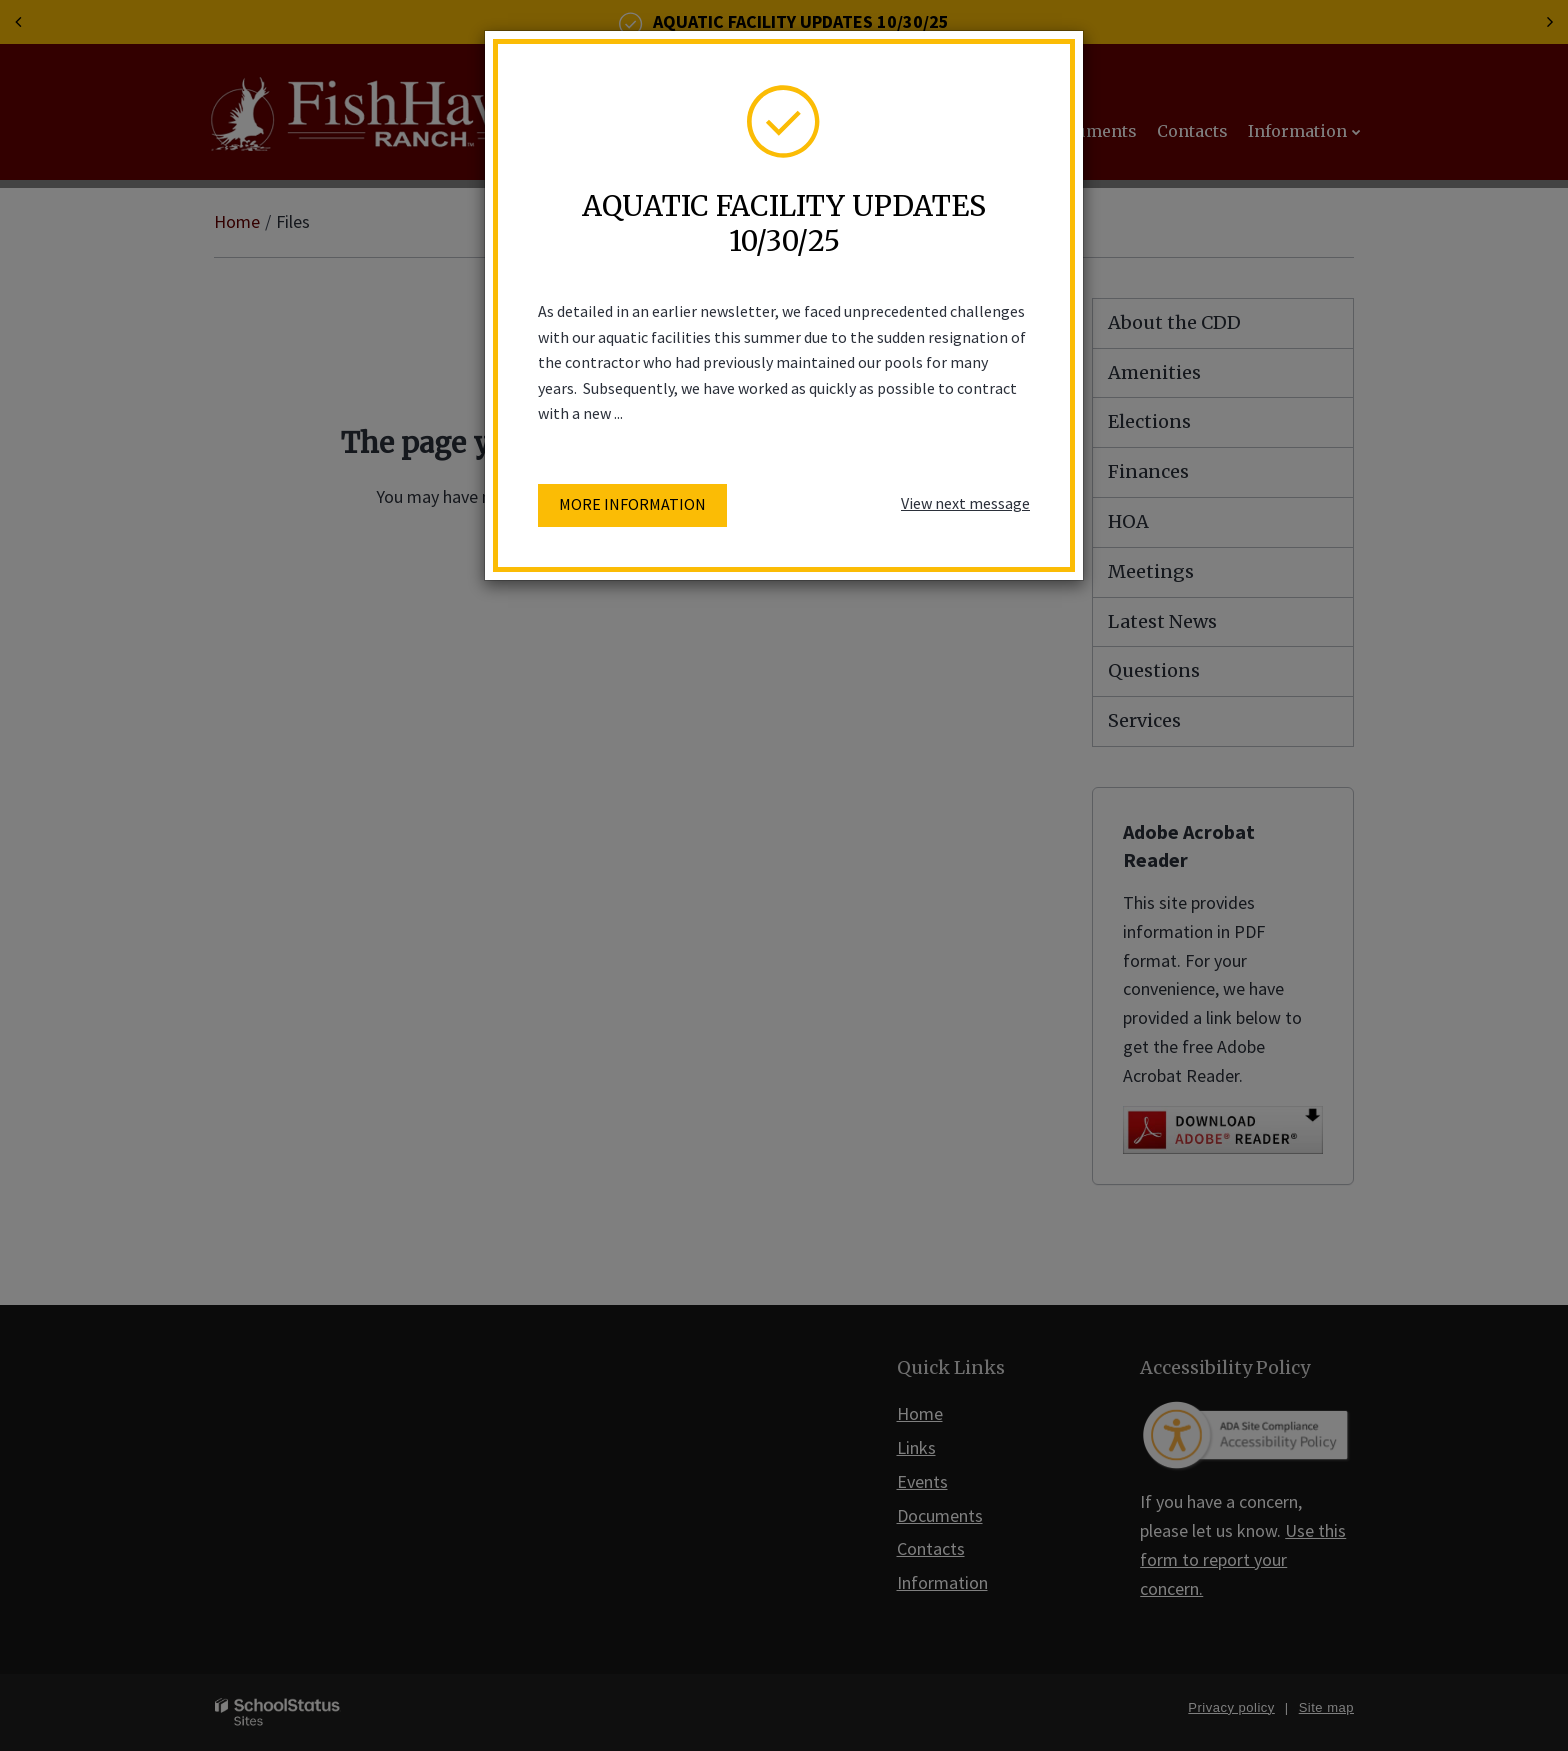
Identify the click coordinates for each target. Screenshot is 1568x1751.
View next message (965, 503)
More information (632, 504)
